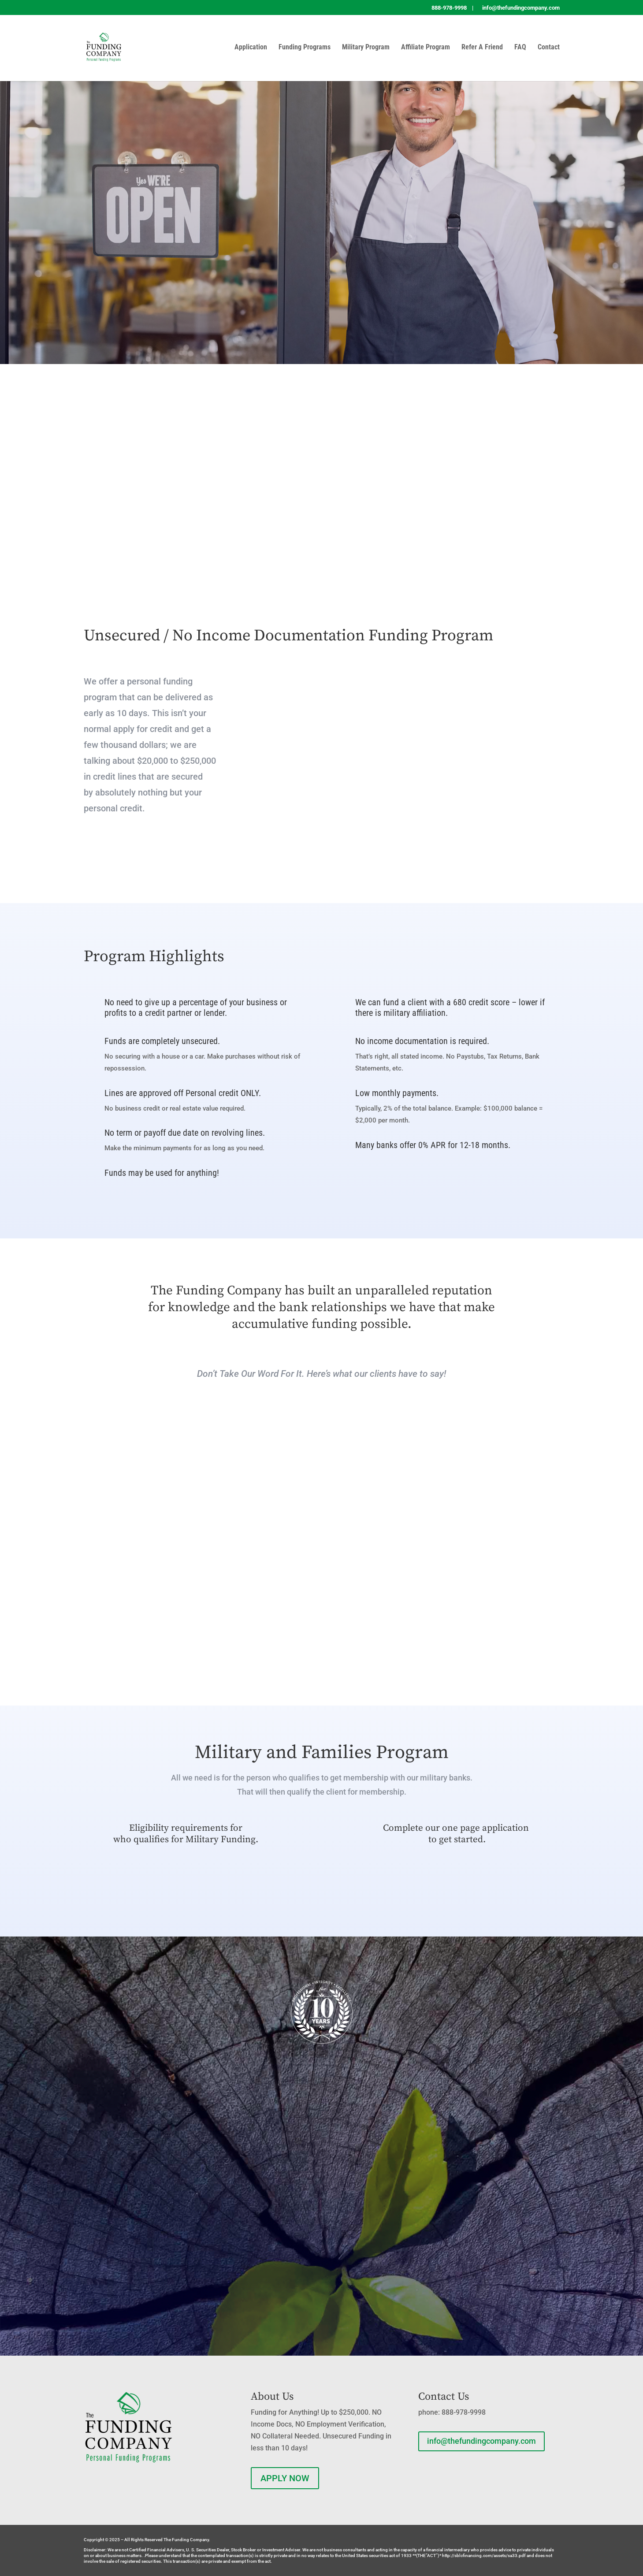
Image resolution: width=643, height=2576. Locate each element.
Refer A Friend (482, 47)
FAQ (520, 47)
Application (250, 47)
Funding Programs (305, 47)
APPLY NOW (284, 2478)
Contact (549, 47)
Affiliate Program (425, 47)
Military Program (366, 47)
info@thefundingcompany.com (481, 2441)
